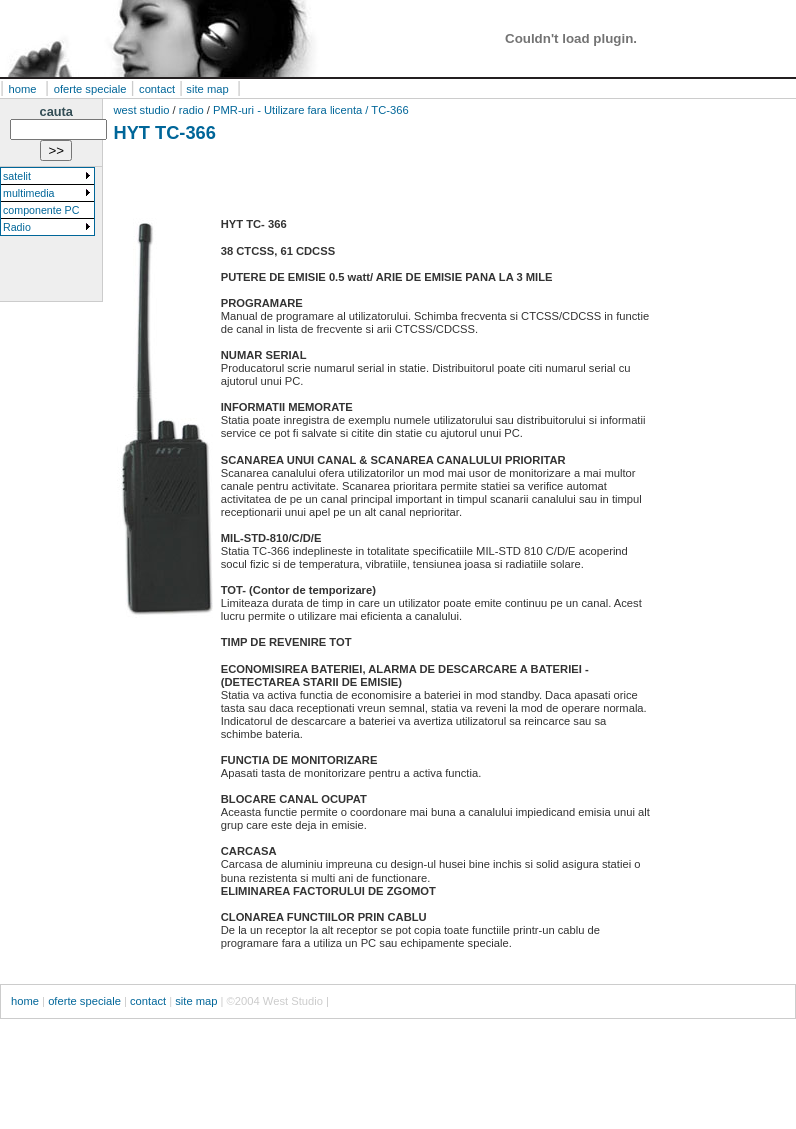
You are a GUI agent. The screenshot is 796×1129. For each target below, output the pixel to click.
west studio (143, 110)
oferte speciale (90, 89)
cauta (56, 111)
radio (191, 110)
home (23, 89)
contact (157, 89)
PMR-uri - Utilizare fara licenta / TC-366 (311, 110)
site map (205, 89)
